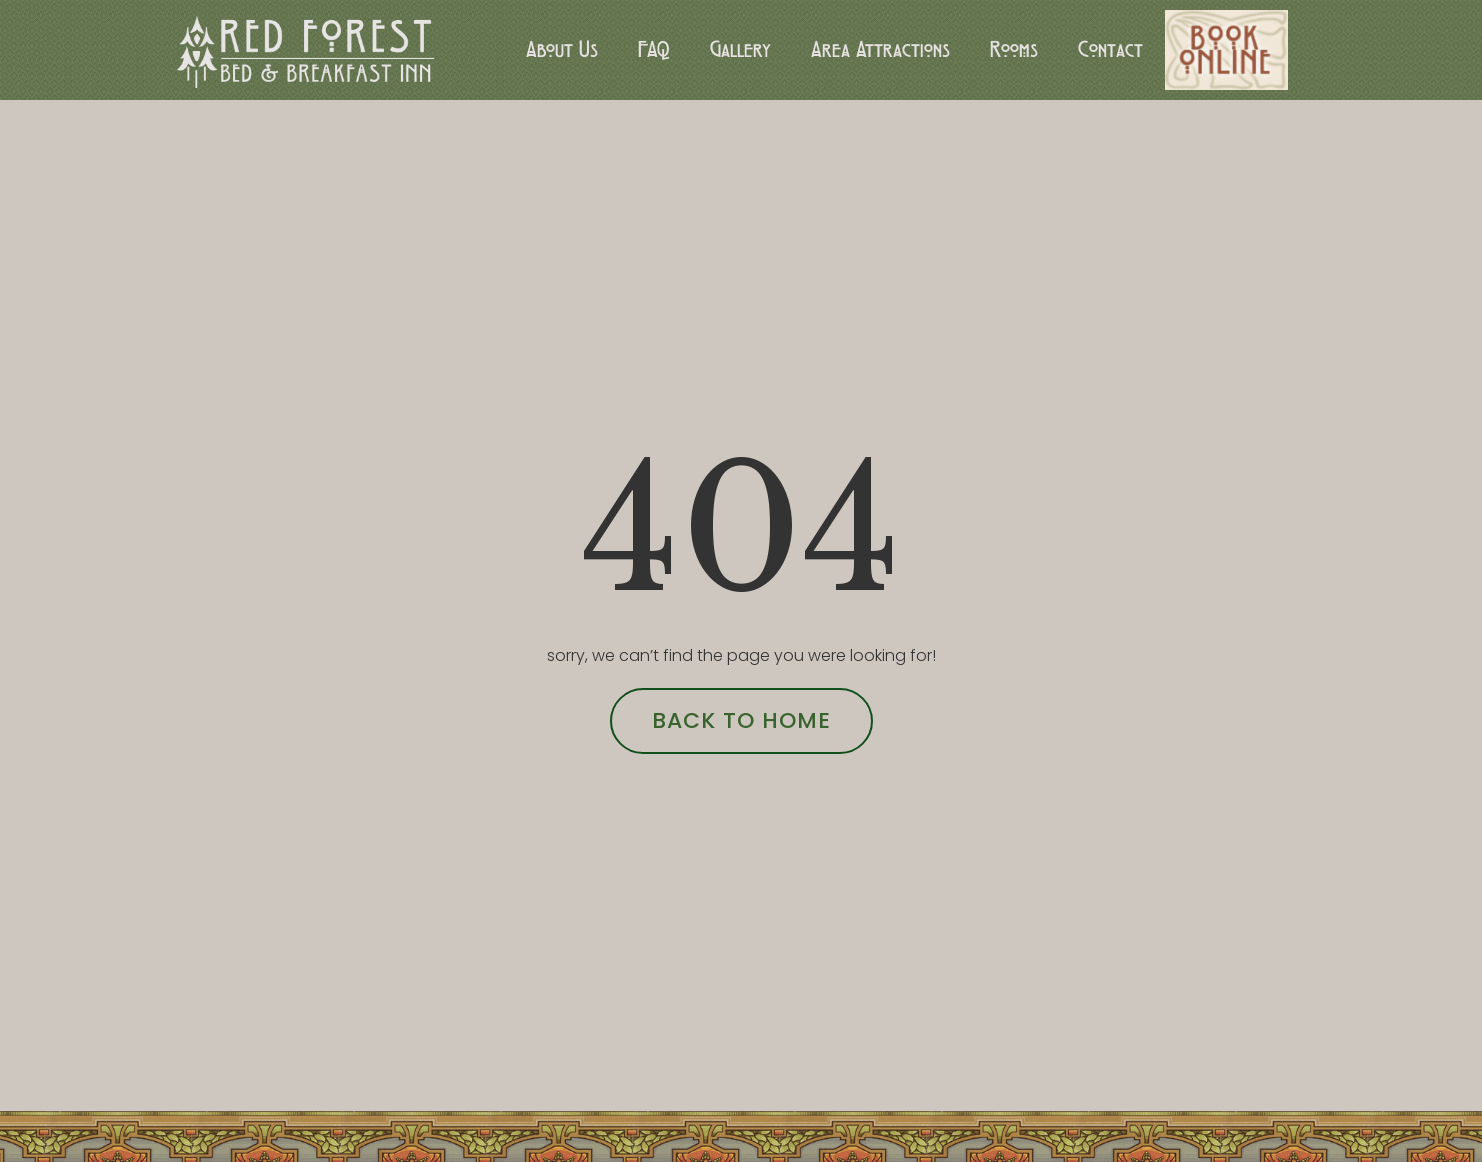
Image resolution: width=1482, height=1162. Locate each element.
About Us (562, 49)
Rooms (1014, 49)
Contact (1110, 49)
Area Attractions (880, 49)
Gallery (740, 49)
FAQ (654, 49)
